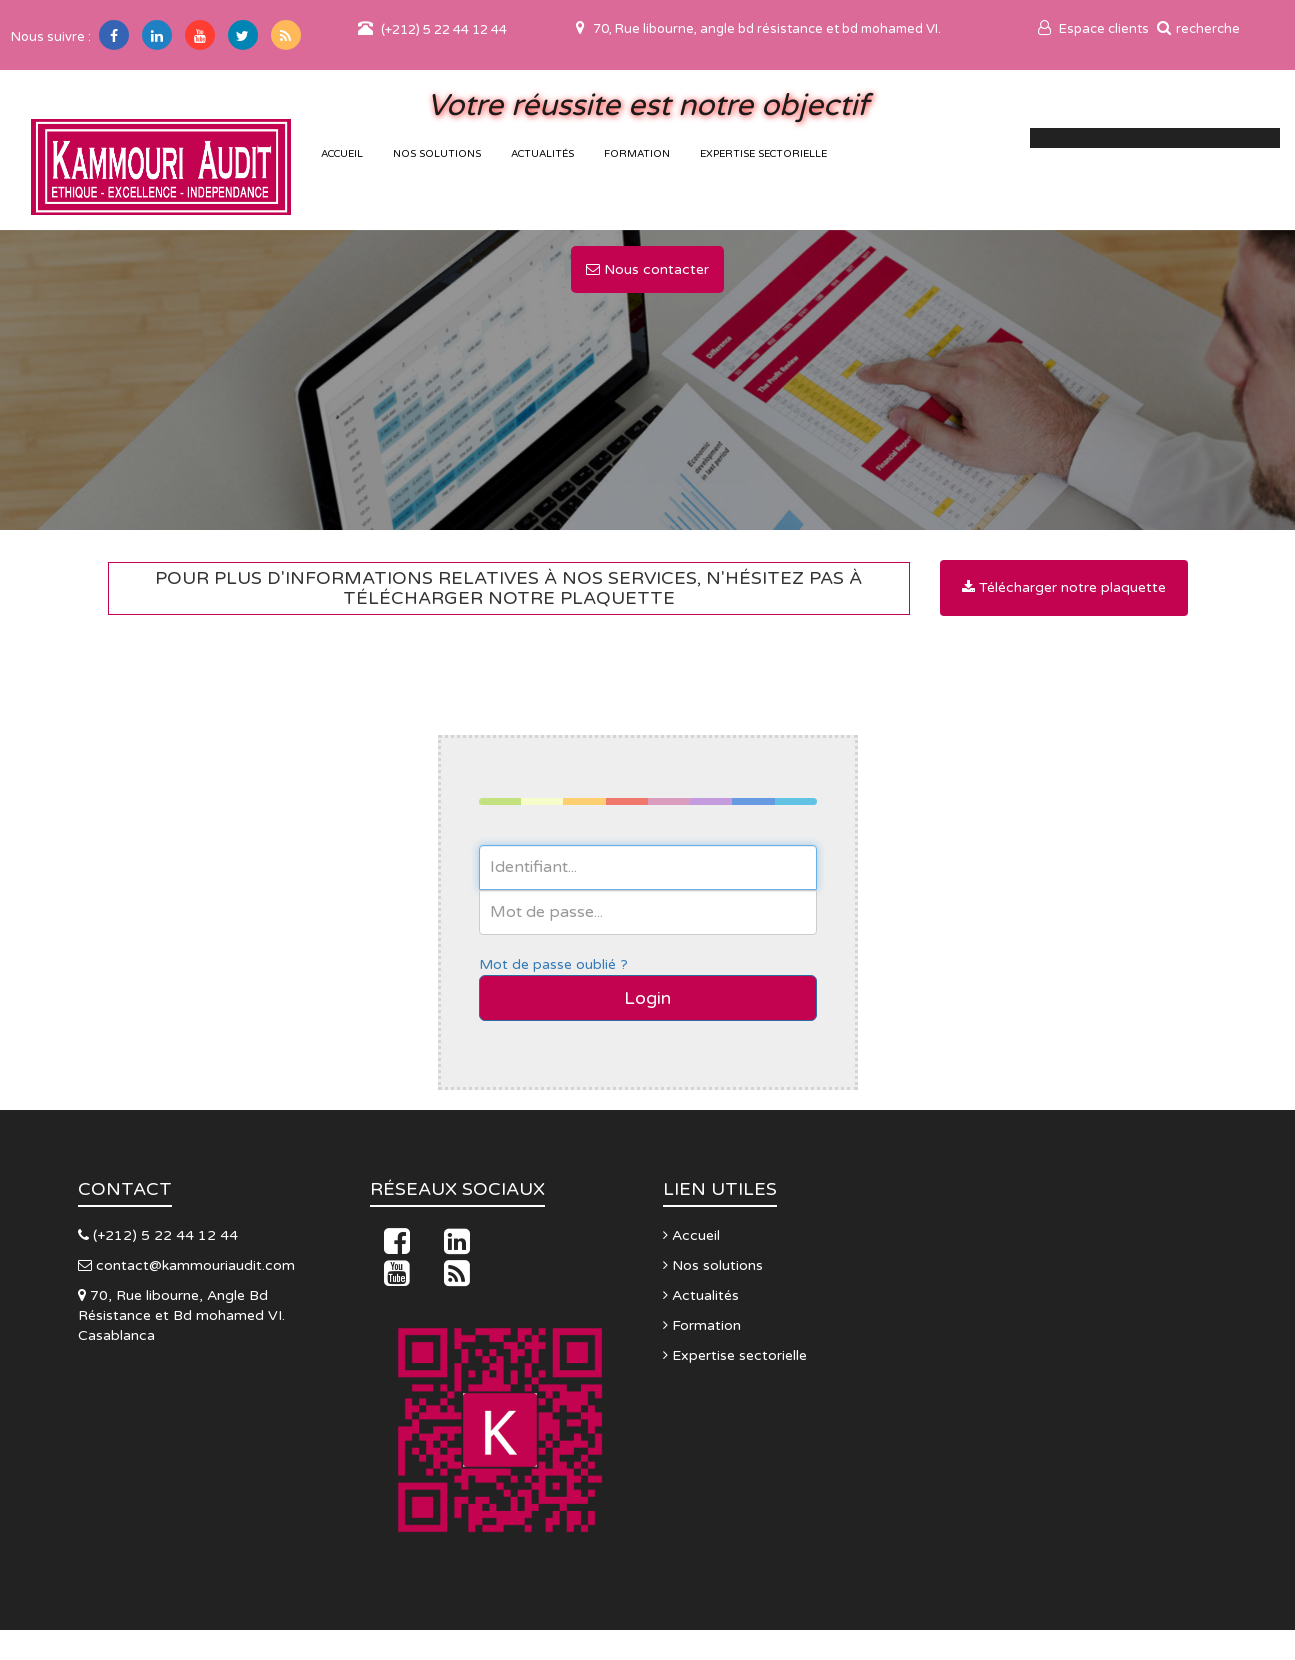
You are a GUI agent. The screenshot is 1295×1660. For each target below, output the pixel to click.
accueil (342, 154)
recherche (1198, 29)
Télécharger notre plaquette (1064, 587)
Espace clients (1093, 29)
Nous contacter (647, 269)
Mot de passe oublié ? (553, 964)
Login (647, 998)
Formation (637, 154)
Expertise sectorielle (763, 154)
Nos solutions (437, 154)
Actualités (542, 154)
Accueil (691, 1235)
